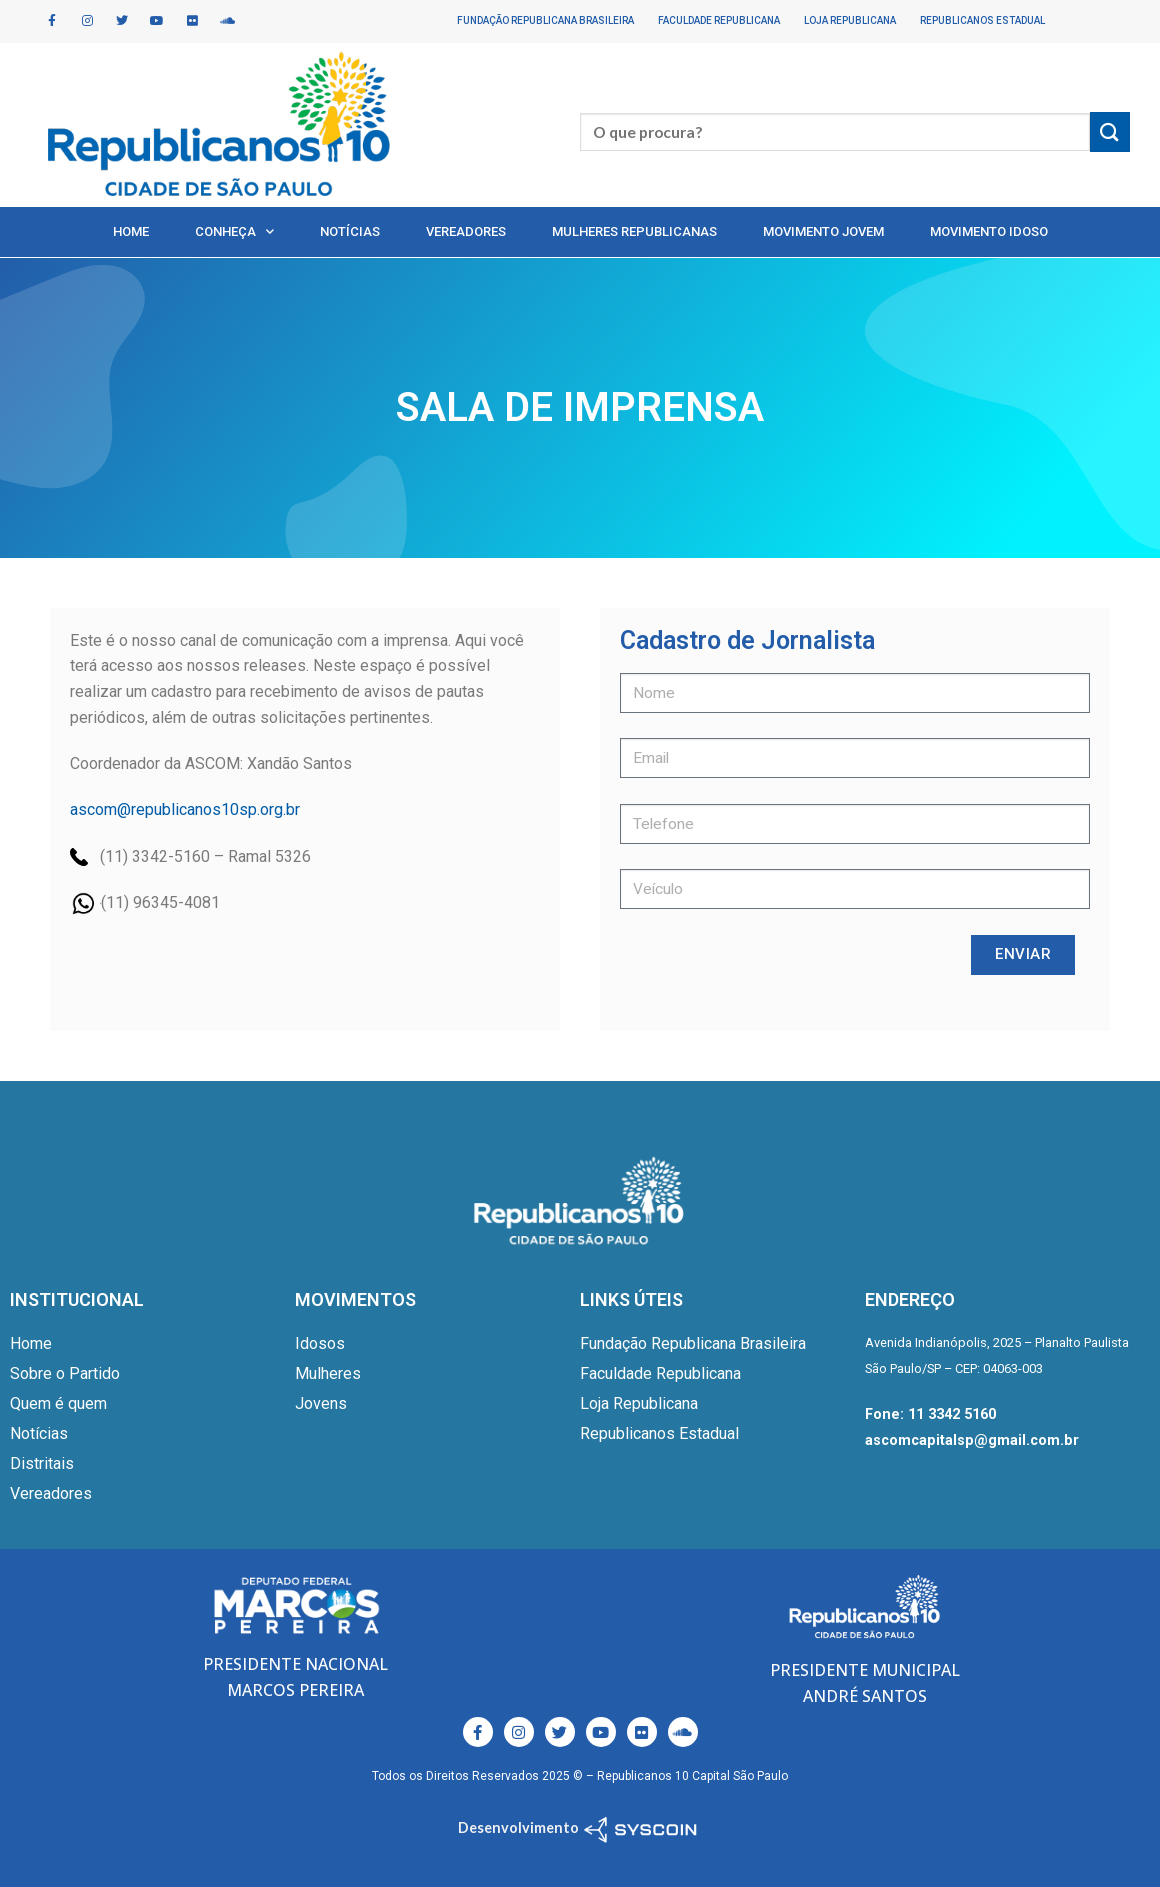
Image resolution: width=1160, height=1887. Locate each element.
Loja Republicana (850, 20)
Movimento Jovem (823, 231)
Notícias (350, 231)
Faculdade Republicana (719, 20)
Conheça (234, 231)
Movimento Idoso (989, 231)
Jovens (321, 1403)
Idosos (320, 1343)
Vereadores (466, 231)
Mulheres (328, 1373)
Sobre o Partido (65, 1373)
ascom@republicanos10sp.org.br (185, 809)
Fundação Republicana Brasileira (545, 20)
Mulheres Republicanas (634, 231)
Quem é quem (58, 1403)
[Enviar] (1110, 131)
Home (131, 231)
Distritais (42, 1463)
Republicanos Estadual (982, 20)
